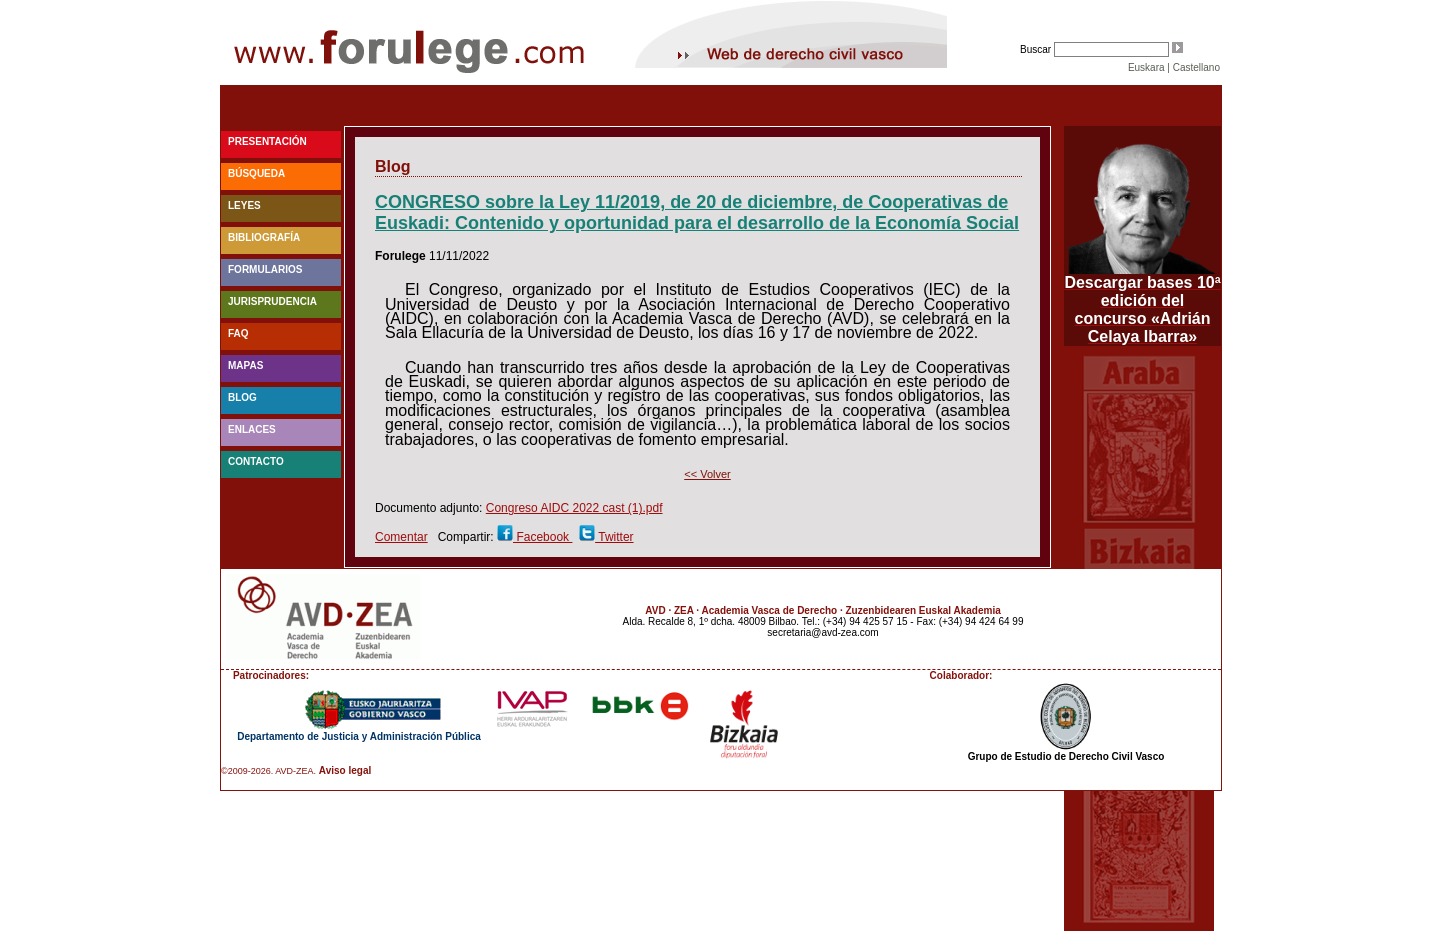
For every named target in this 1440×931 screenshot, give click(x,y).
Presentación (267, 141)
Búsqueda (256, 173)
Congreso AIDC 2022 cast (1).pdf (574, 508)
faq (238, 333)
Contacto (256, 461)
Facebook (542, 537)
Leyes (244, 205)
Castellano (1196, 67)
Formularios (265, 269)
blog (242, 397)
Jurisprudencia (272, 301)
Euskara (1146, 67)
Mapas (245, 365)
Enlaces (252, 429)
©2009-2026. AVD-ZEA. (268, 771)
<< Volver (707, 474)
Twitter (614, 537)
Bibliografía (264, 237)
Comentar (401, 537)
